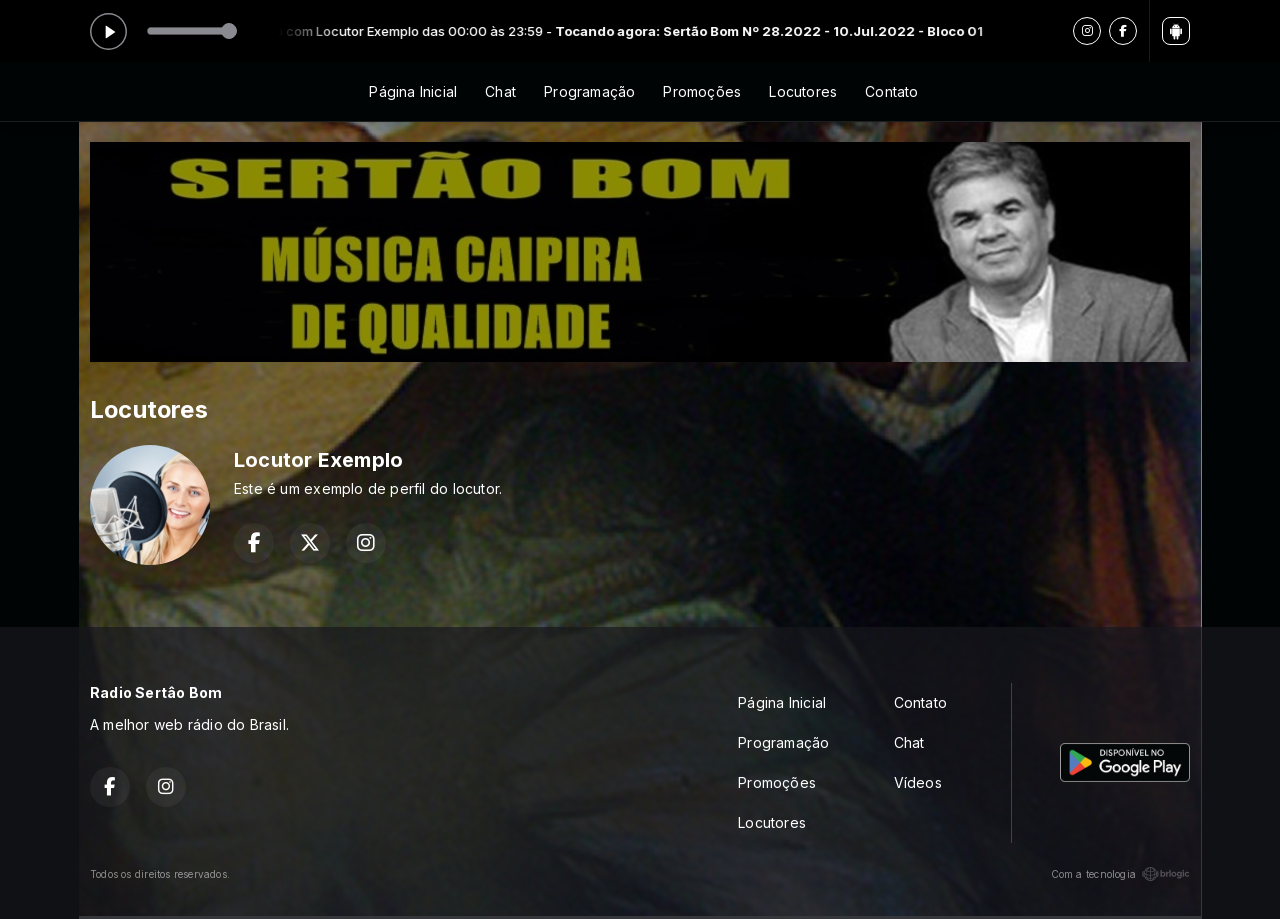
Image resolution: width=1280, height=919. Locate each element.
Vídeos (918, 782)
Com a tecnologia (1120, 874)
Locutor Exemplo (318, 460)
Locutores (803, 91)
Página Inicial (413, 91)
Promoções (702, 91)
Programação (589, 91)
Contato (891, 91)
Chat (500, 91)
